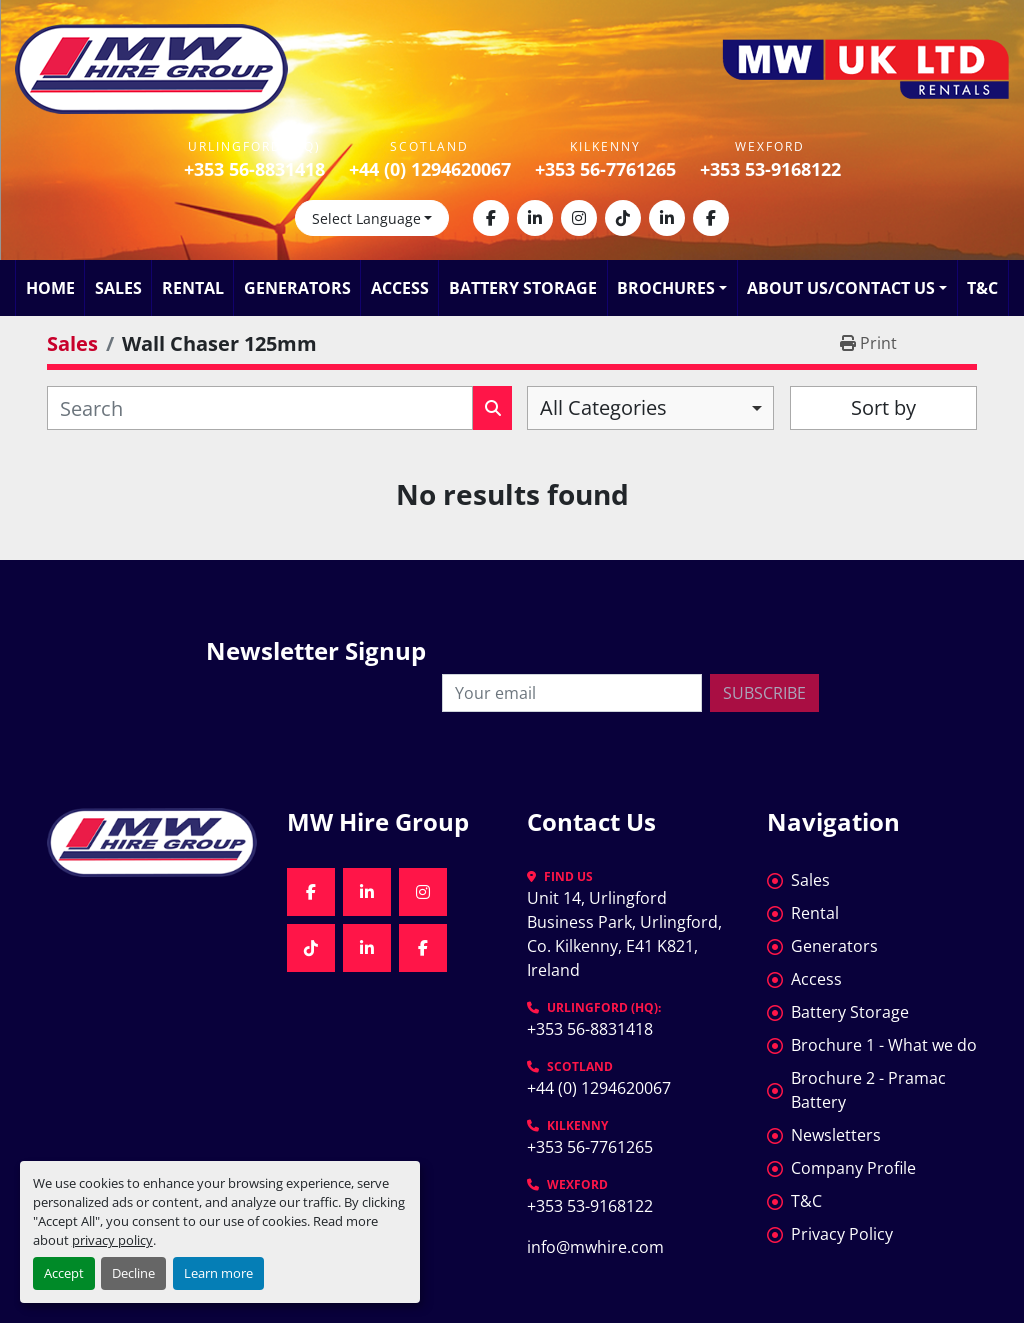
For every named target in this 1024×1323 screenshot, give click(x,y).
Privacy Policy (842, 1234)
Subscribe (764, 693)
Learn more (218, 1273)
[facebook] (491, 218)
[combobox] (650, 408)
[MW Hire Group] (152, 842)
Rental (193, 288)
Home (50, 288)
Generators (297, 288)
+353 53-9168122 (770, 169)
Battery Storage (523, 288)
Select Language (366, 218)
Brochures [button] (666, 288)
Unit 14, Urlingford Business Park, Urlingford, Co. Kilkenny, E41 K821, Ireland (626, 934)
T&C (982, 288)
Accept (64, 1273)
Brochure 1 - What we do (884, 1045)
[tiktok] (623, 218)
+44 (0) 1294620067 (430, 169)
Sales (118, 288)
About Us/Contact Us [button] (841, 288)
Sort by (883, 407)
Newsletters (836, 1135)
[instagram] (579, 218)
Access (400, 288)
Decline (133, 1273)
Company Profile (853, 1168)
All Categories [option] (603, 407)
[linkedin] (535, 218)
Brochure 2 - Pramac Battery (868, 1090)
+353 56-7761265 (605, 169)
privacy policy (112, 1240)
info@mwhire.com (595, 1247)
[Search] (260, 408)
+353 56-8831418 (254, 169)
